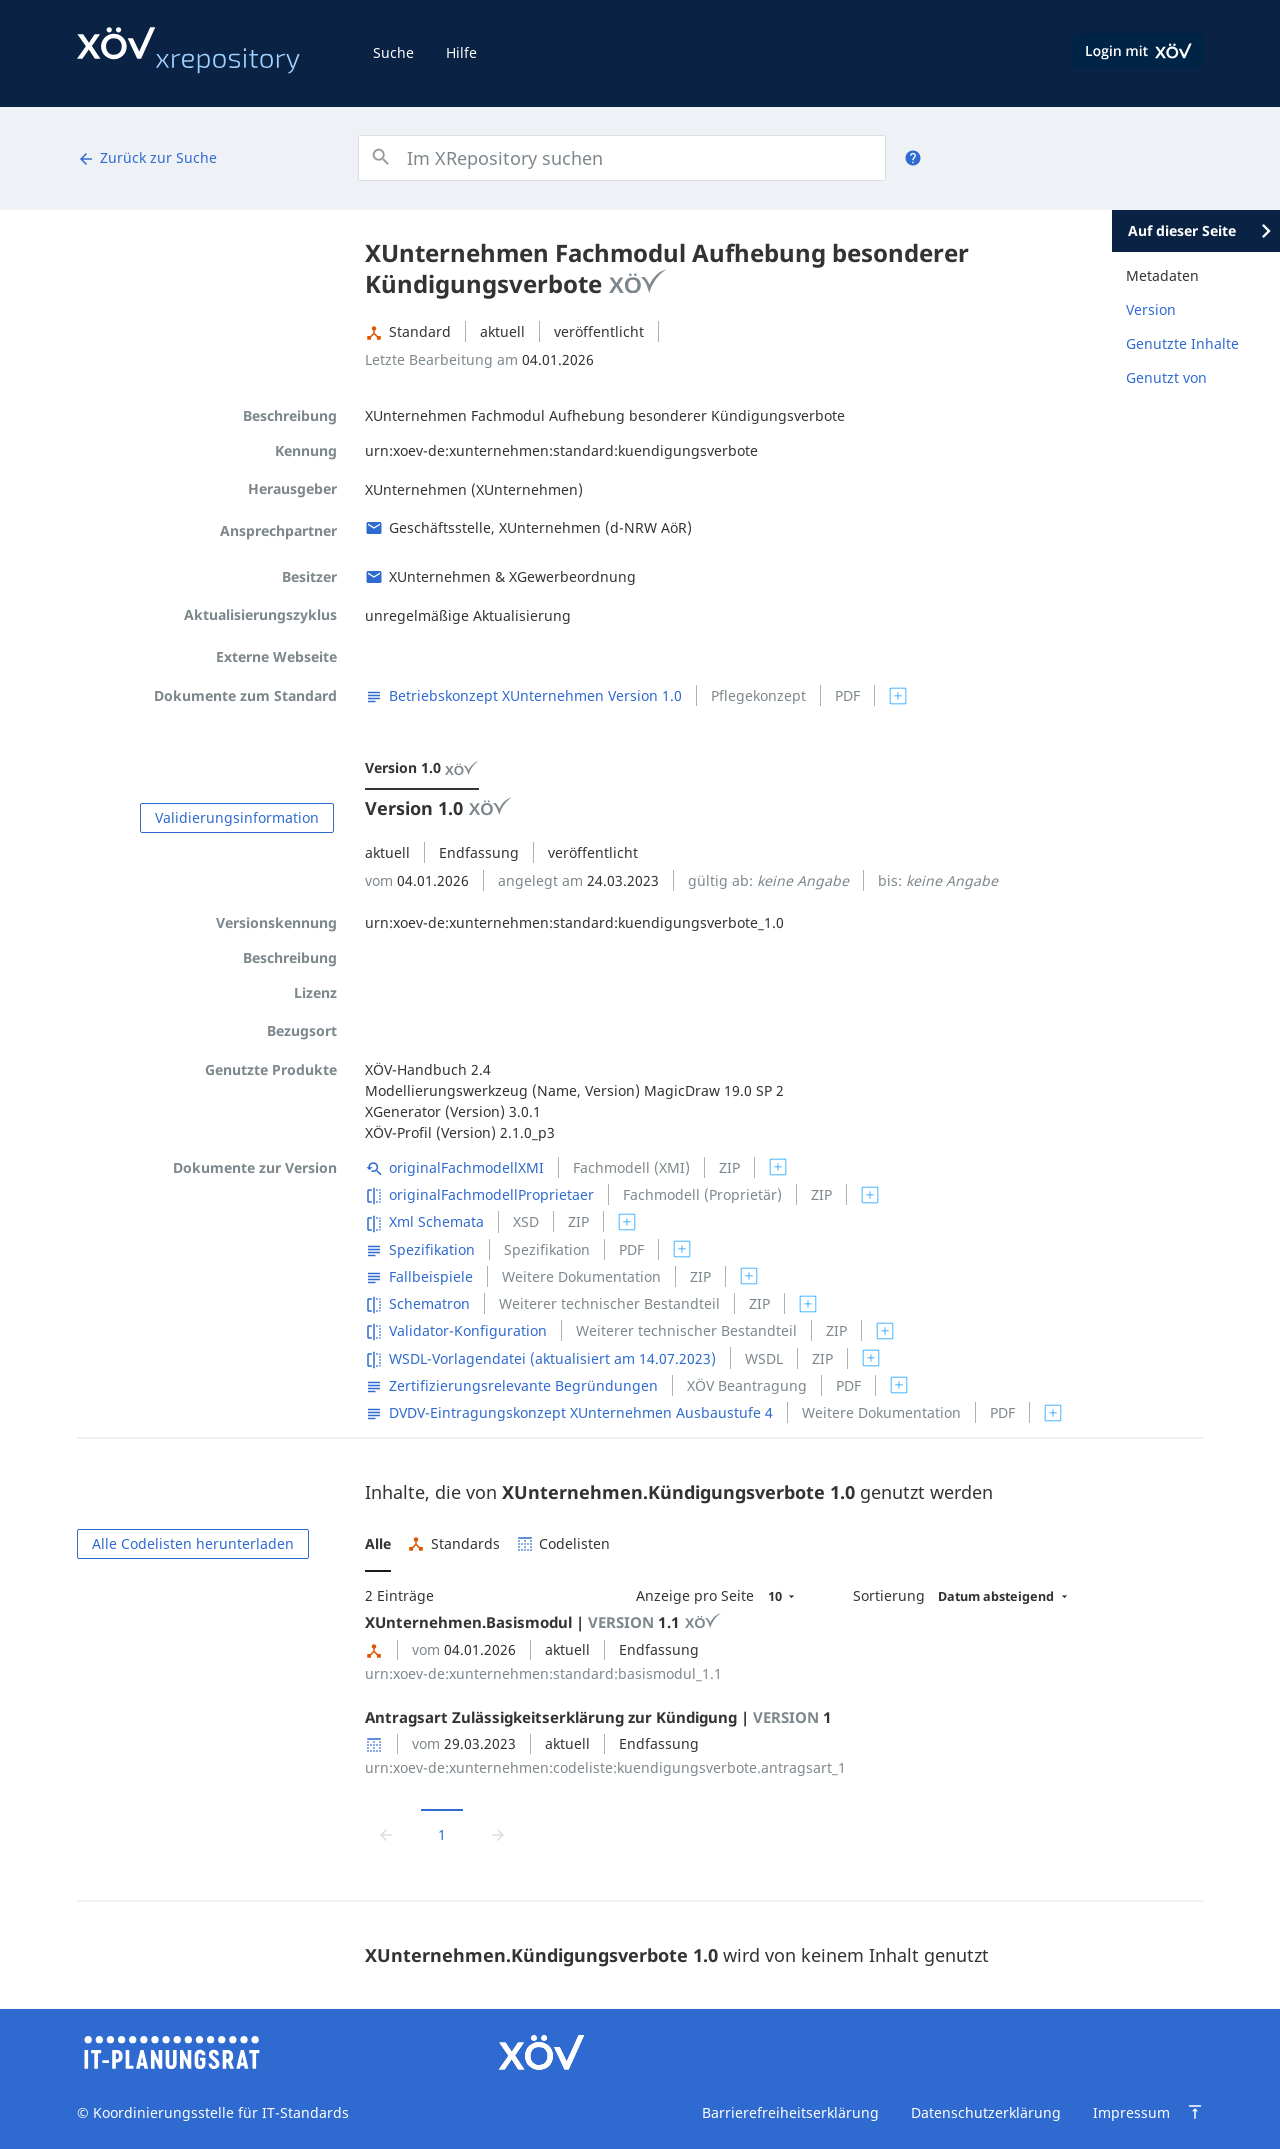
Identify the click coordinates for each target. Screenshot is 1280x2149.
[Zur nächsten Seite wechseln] (498, 1833)
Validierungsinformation (237, 817)
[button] (378, 1544)
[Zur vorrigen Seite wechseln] (386, 1833)
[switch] (898, 696)
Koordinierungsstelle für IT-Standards (219, 2112)
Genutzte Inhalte (1182, 343)
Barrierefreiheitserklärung (790, 2112)
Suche (393, 52)
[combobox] (621, 158)
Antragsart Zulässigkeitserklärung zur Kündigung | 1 (598, 1717)
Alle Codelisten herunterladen (193, 1543)
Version (1151, 309)
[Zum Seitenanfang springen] (1195, 2112)
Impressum (1131, 2112)
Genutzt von (1166, 377)
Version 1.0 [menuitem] (422, 767)
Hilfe (461, 52)
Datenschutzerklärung (986, 2112)
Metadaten (1162, 275)
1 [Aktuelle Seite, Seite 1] (442, 1834)
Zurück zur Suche (147, 158)
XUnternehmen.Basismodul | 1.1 (543, 1622)
